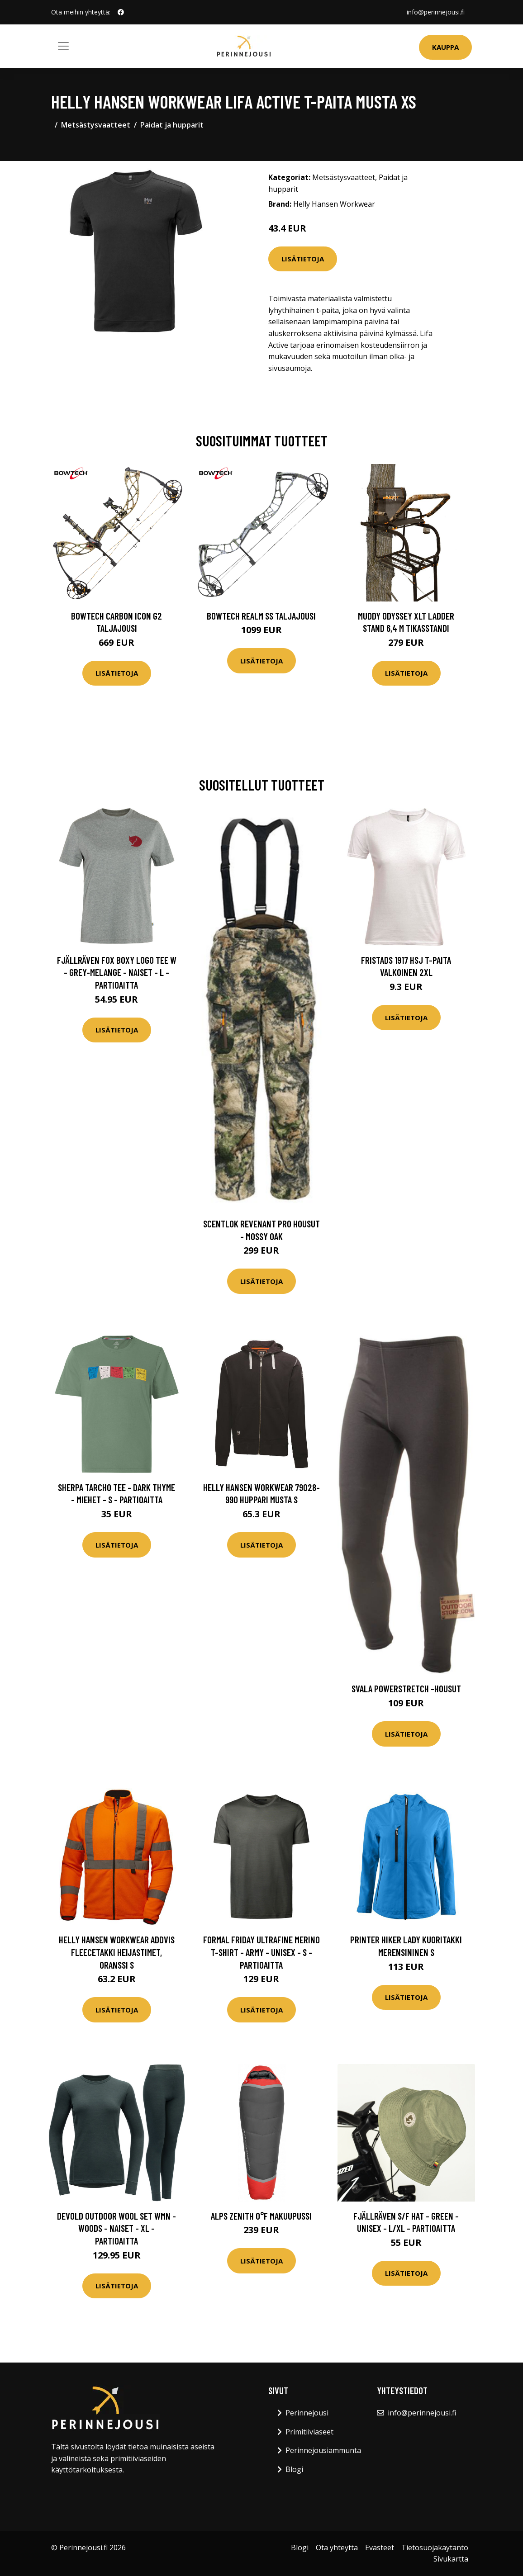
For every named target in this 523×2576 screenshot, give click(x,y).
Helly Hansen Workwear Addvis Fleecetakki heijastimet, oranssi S (117, 1952)
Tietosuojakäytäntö (434, 2547)
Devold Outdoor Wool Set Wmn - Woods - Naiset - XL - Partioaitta (116, 2228)
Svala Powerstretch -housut (406, 1688)
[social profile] (121, 12)
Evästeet (379, 2547)
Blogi (294, 2469)
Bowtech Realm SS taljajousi (261, 615)
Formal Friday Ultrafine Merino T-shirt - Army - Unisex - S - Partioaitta (261, 1952)
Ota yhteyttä (337, 2547)
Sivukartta (450, 2559)
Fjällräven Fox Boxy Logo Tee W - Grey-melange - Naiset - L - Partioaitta (116, 972)
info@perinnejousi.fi (436, 12)
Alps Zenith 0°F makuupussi (261, 2215)
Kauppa (445, 47)
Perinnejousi (306, 2413)
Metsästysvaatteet (95, 125)
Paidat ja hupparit (172, 125)
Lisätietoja (302, 258)
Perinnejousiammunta (323, 2450)
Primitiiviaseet (309, 2432)
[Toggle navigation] (63, 46)
